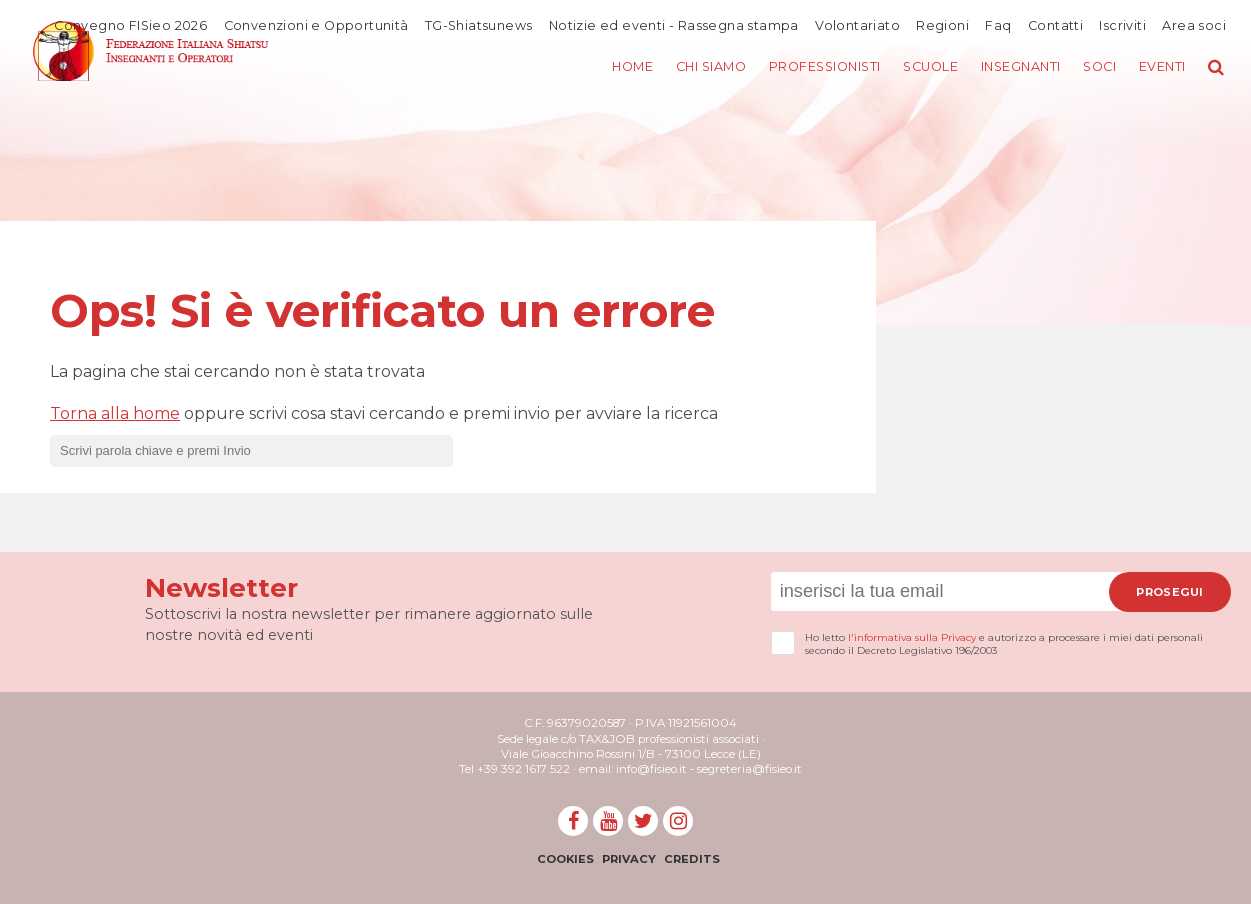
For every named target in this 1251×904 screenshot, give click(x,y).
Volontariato (855, 25)
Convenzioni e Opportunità (310, 25)
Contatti (1055, 25)
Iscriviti (1122, 25)
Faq (997, 25)
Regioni (941, 25)
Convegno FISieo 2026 (123, 25)
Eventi (1161, 68)
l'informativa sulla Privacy (912, 637)
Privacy (628, 859)
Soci (1096, 68)
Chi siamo (688, 68)
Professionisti (807, 68)
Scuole (918, 68)
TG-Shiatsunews (475, 25)
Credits (693, 859)
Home (605, 68)
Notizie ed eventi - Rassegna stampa (671, 25)
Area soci (1194, 25)
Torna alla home (115, 413)
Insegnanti (1013, 68)
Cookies (563, 859)
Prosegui (1169, 592)
